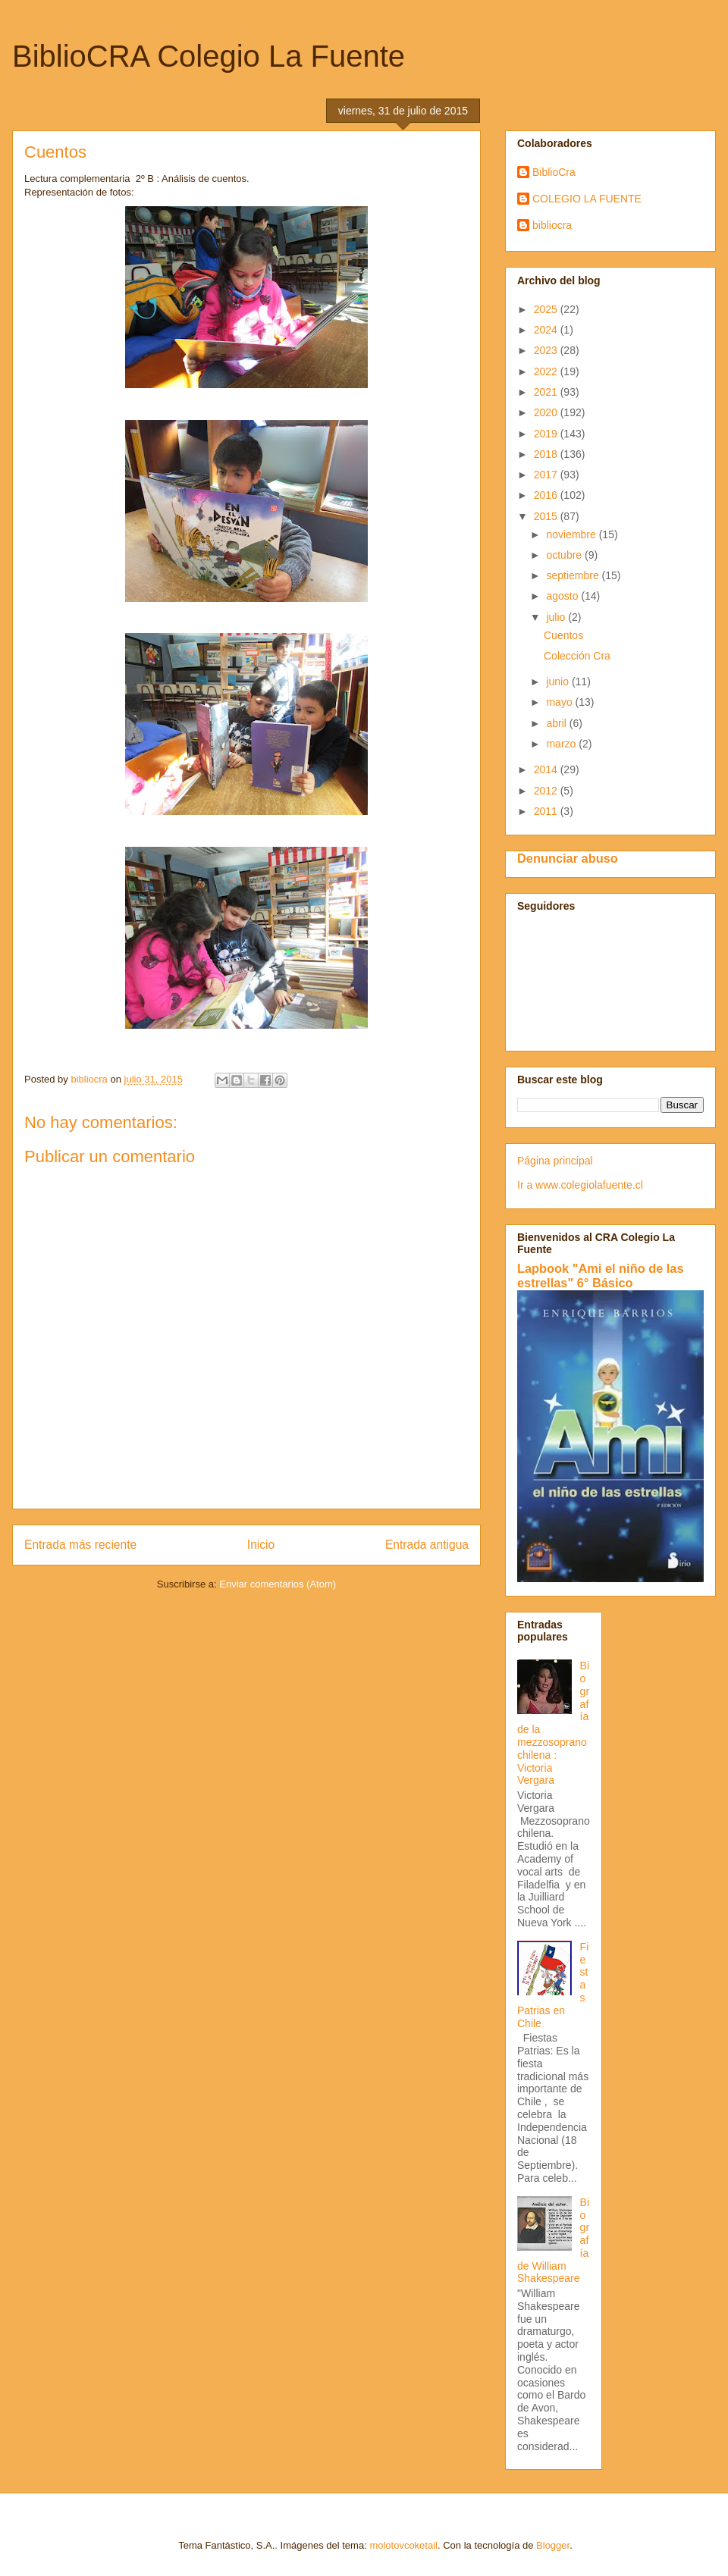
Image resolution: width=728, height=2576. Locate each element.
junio (558, 681)
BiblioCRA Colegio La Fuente (208, 56)
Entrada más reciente (80, 1544)
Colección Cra (577, 656)
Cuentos (563, 635)
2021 (547, 392)
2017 (547, 475)
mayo (560, 702)
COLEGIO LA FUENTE (587, 199)
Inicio (261, 1544)
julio (557, 617)
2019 (547, 434)
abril (557, 723)
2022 (547, 371)
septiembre (573, 575)
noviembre (572, 534)
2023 (547, 350)
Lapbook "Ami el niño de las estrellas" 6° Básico (600, 1275)
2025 (547, 309)
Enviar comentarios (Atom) (277, 1584)
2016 (547, 495)
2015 (547, 516)
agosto (563, 596)
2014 (547, 769)
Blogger (553, 2545)
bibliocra (552, 225)
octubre (565, 555)
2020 (547, 412)
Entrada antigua (427, 1544)
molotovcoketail (403, 2545)
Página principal (555, 1161)
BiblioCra (554, 172)
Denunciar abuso (567, 858)
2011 (547, 811)
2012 (547, 791)
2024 (547, 330)
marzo (562, 744)
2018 (547, 454)
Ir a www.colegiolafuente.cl (580, 1185)
